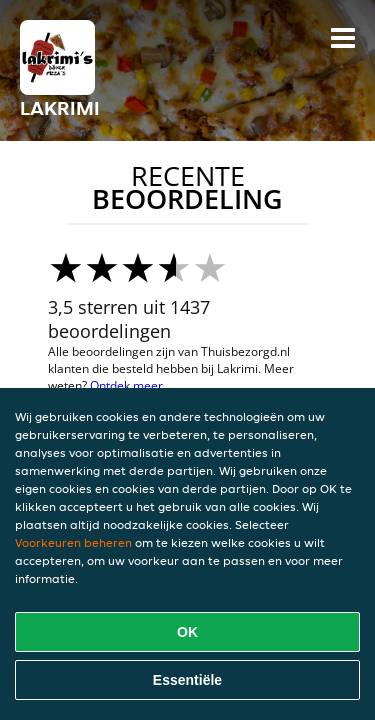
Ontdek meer (126, 385)
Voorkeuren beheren (73, 542)
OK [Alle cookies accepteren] (187, 632)
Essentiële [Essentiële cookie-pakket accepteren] (187, 680)
